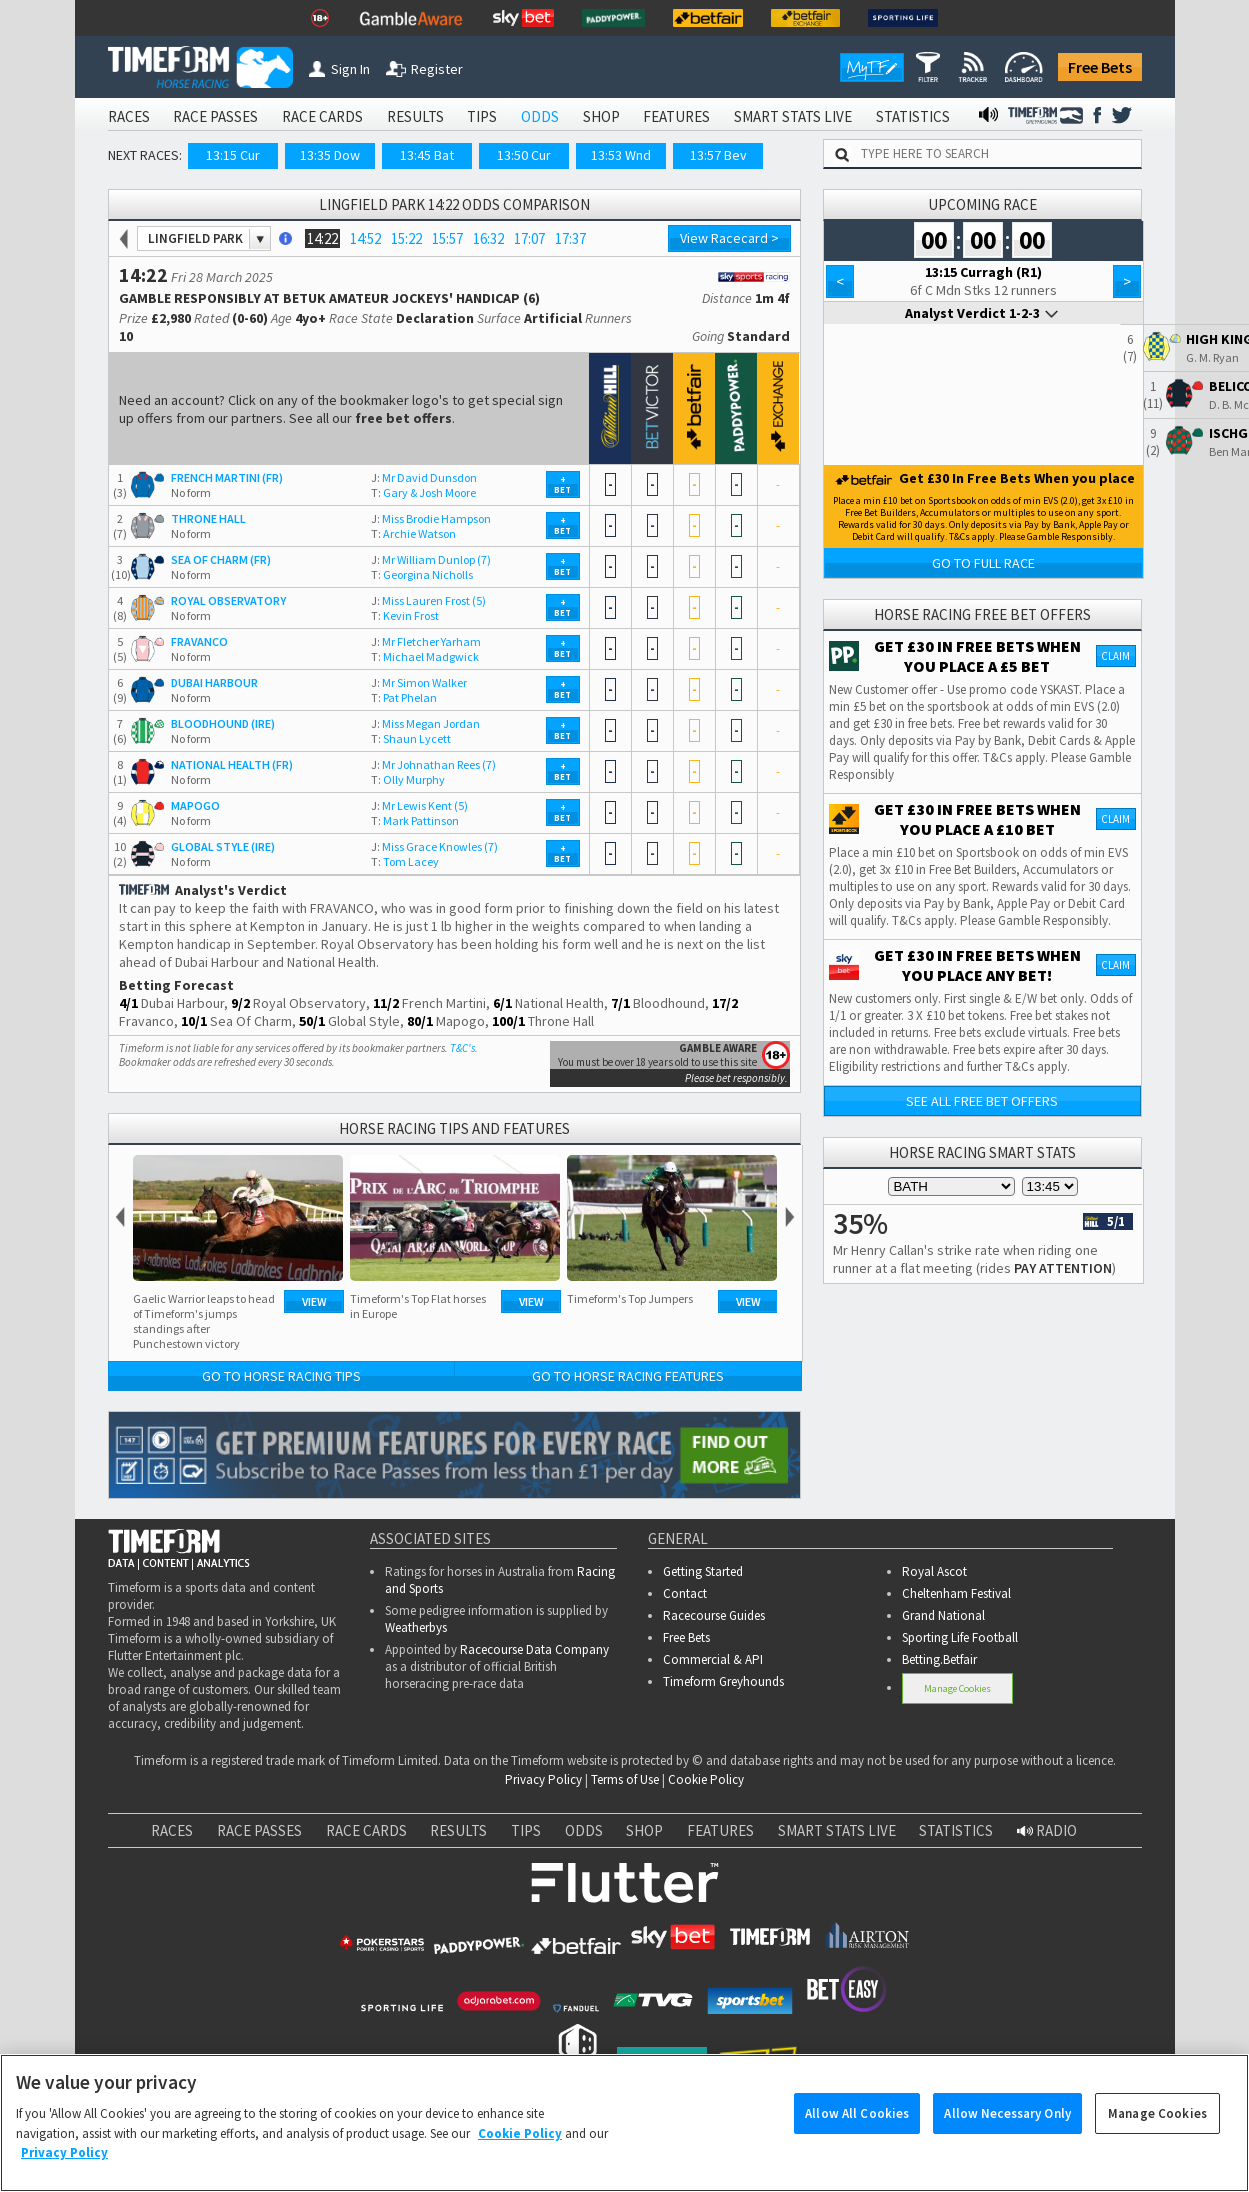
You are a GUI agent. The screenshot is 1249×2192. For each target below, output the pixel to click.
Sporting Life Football (960, 1637)
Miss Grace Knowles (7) (434, 846)
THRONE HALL (208, 518)
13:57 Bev (718, 155)
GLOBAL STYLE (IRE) (223, 846)
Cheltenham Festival (956, 1593)
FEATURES (676, 116)
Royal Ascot (934, 1571)
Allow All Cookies (857, 2125)
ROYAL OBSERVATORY (228, 600)
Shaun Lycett (411, 738)
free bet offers (403, 418)
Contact (685, 1593)
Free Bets (1100, 67)
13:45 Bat (427, 155)
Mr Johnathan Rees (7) (433, 764)
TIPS (482, 116)
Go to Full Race (983, 563)
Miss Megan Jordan (425, 723)
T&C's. (464, 1048)
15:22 (406, 238)
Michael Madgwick (425, 656)
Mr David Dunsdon (424, 477)
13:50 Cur (524, 155)
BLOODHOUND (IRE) (223, 723)
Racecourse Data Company (534, 1649)
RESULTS (415, 116)
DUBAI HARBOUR (214, 682)
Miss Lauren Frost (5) (428, 600)
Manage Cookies (957, 1688)
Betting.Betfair (939, 1659)
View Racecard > (729, 238)
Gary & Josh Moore (423, 492)
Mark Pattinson (415, 820)
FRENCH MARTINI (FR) (227, 477)
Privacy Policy (543, 1779)
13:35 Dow (330, 155)
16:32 (488, 238)
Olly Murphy (408, 779)
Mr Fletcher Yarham (426, 641)
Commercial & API (713, 1659)
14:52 (365, 238)
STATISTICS (913, 116)
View (314, 1301)
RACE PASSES (215, 116)
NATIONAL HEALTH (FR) (232, 764)
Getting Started (703, 1571)
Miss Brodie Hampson (431, 518)
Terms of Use (625, 1779)
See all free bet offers (982, 1101)
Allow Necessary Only (1007, 2125)
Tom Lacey (405, 861)
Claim (1115, 656)
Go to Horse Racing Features (628, 1376)
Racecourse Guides (714, 1615)
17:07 (529, 238)
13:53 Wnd (621, 155)
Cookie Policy (706, 1779)
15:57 (447, 238)
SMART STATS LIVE (793, 116)
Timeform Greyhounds (723, 1681)
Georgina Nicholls (422, 574)
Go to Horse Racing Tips (281, 1376)
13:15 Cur (233, 155)
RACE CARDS (322, 116)
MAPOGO (195, 805)
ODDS (540, 116)
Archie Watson (413, 533)
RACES (129, 116)
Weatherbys (416, 1627)
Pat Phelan (404, 697)
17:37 (570, 238)
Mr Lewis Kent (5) (419, 805)
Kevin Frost (405, 615)
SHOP (601, 116)
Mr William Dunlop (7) (431, 559)
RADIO (1047, 1830)
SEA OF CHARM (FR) (221, 559)
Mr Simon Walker (419, 682)
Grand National (943, 1615)
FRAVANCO (199, 641)
